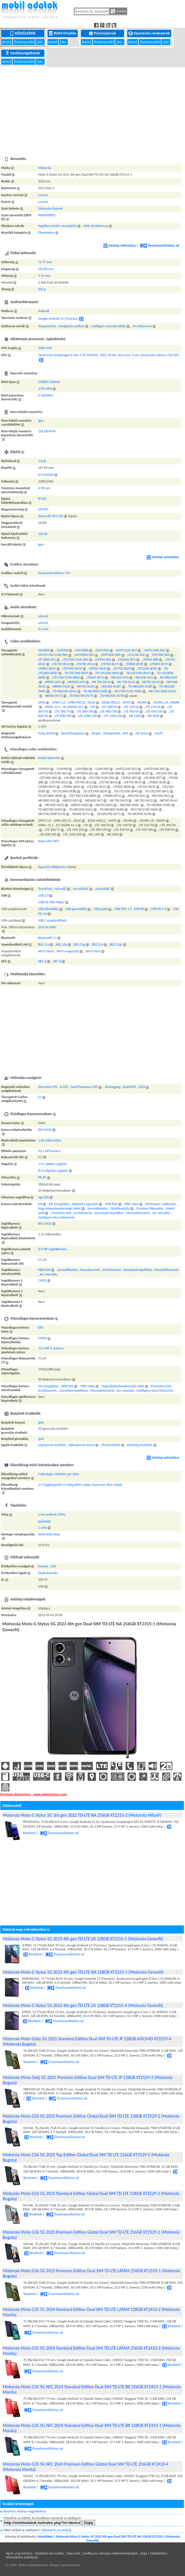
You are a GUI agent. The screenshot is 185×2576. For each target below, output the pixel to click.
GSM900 (62, 650)
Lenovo (43, 195)
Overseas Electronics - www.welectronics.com (33, 1794)
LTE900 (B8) (151, 660)
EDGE (91, 702)
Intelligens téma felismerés (56, 1217)
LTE (92, 707)
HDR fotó (111, 1204)
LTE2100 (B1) (136, 655)
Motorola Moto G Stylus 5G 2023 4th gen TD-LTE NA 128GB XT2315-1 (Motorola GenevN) (83, 1972)
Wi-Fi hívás (93, 951)
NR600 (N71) (53, 696)
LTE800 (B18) (134, 664)
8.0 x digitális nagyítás (53, 1171)
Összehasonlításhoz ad (159, 245)
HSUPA (142, 702)
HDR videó (131, 1204)
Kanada (43, 1566)
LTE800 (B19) (159, 664)
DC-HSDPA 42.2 (73, 707)
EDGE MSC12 (111, 702)
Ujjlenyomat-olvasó (81, 1445)
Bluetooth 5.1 (47, 938)
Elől (40, 1327)
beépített (44, 1521)
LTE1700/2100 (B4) (75, 660)
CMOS (42, 1280)
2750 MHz (45, 389)
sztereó (43, 616)
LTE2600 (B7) (127, 660)
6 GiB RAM (45, 395)
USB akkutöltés (48, 909)
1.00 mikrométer (49, 1140)
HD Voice (142, 733)
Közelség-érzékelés (139, 1445)
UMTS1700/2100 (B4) (53, 655)
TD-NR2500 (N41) (64, 691)
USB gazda (100, 909)
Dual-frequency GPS (84, 1087)
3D (40, 1429)
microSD (60, 889)
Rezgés (96, 733)
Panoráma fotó (61, 1213)
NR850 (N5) (53, 682)
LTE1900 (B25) (72, 668)
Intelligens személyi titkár (108, 326)
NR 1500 (135, 716)
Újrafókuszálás (120, 1208)
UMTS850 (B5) (84, 655)
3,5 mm (43, 629)
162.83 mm (46, 269)
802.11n (97, 944)
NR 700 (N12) (126, 682)
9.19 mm (44, 276)
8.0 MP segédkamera (52, 1249)
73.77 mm (45, 262)
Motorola (44, 168)
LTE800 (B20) (47, 668)
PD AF (42, 1177)
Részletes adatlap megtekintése (24, 2511)
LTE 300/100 (85, 711)
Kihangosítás (111, 733)
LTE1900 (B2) (161, 655)
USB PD (139, 909)
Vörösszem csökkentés (161, 1204)
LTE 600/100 (63, 716)
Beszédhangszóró (73, 733)
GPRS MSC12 (76, 702)
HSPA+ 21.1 (52, 707)
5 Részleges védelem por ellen (58, 1474)
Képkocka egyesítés (85, 1204)
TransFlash (45, 889)
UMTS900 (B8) (111, 655)
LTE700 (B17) (110, 664)
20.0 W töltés (47, 927)
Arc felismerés (142, 326)
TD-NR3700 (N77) (81, 696)
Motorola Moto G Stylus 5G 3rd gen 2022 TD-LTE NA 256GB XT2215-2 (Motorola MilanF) (82, 1815)
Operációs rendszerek (149, 33)
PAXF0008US (47, 215)
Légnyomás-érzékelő (52, 1445)
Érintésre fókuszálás (149, 1208)
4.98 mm (44, 488)
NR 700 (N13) (101, 682)
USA (53, 1566)
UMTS (126, 702)
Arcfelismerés (83, 1213)
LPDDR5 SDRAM (49, 382)
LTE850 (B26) (97, 668)
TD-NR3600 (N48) (95, 691)
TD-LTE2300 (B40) (107, 673)
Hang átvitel (46, 733)
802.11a (43, 944)
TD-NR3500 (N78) (112, 696)
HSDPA (174, 702)
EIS (40, 1204)
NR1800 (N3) (168, 677)
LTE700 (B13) (61, 664)
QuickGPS (129, 1087)
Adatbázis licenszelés (49, 2553)
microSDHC (80, 889)
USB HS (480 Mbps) (51, 902)
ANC (126, 733)
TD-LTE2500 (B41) (138, 673)
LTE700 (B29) (122, 668)
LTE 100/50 (109, 707)
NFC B (57, 961)
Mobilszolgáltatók (23, 52)
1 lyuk (42, 461)
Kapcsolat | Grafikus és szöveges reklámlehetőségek (102, 2553)
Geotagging (112, 1087)
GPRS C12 (58, 702)
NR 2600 (153, 716)
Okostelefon (46, 233)
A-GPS (64, 1087)
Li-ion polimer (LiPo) (52, 1514)
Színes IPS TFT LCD (50, 516)
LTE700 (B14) (85, 664)
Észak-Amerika (48, 1573)
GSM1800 (82, 650)
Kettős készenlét (49, 758)
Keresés (119, 11)
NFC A (42, 961)
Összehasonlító (24, 42)
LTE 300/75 (62, 711)
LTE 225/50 (153, 707)
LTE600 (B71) (95, 677)
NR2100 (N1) (120, 677)
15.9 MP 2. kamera (51, 1348)
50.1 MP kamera (49, 1151)
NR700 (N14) (151, 682)
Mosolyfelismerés (138, 1213)
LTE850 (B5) (103, 660)
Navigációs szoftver (71, 326)
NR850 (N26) (61, 686)
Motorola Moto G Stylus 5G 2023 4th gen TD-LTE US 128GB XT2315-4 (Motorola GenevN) (83, 2005)
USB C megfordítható (52, 920)
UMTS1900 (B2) (154, 650)
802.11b (61, 944)
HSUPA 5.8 (161, 702)
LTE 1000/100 (87, 716)
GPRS (41, 702)
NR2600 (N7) (76, 682)
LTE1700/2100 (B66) (66, 677)
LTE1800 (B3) (47, 660)
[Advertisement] (92, 108)
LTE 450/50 (131, 711)
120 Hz (42, 534)
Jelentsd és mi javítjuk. (57, 2530)
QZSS (141, 1087)
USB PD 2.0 (158, 909)
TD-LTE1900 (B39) (76, 673)
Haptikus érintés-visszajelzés (57, 226)
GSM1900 (102, 650)
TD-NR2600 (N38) (140, 686)
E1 (40, 1097)
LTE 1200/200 (113, 716)
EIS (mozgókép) (59, 1204)
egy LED (43, 1197)
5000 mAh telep (49, 1534)
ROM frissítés (63, 33)
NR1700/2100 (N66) (127, 691)
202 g (42, 289)
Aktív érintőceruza (95, 226)
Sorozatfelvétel (98, 1208)
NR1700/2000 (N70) (162, 691)
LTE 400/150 (108, 711)
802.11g (79, 944)
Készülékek (23, 33)
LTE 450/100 (154, 711)
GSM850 (44, 650)
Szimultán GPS (48, 1087)
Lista (39, 42)
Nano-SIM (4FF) (49, 841)
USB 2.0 (43, 895)
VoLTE (159, 733)
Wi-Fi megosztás (68, 951)
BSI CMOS (45, 1130)
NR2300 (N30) (111, 686)
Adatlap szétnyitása (119, 245)
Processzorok (103, 33)
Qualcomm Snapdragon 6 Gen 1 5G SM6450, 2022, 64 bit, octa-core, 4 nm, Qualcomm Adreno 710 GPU (108, 355)
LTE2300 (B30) (147, 668)
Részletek (32, 1954)
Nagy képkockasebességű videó (59, 1208)
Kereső (7, 42)
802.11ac (116, 944)
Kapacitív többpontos (52, 867)
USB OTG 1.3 (123, 909)
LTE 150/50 (131, 707)
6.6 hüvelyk (46, 475)
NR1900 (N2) (144, 677)
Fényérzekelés (110, 1445)
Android (43, 311)
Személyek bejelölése (109, 1213)
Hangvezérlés (47, 326)
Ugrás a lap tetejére (19, 2553)
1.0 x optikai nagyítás (52, 1164)
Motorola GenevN (50, 208)
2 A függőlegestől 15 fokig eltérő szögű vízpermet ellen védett (80, 1485)
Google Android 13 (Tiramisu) (58, 319)
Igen (41, 421)
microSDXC (102, 889)
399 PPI (43, 509)
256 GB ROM (47, 431)
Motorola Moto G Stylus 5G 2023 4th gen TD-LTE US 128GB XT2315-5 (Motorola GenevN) (83, 1938)
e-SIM (42, 726)
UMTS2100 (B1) (126, 650)
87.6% (42, 499)
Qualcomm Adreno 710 (54, 573)
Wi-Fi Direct (46, 951)
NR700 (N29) (85, 686)
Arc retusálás (161, 1213)
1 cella (42, 1528)
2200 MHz (45, 348)
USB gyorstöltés (76, 909)
